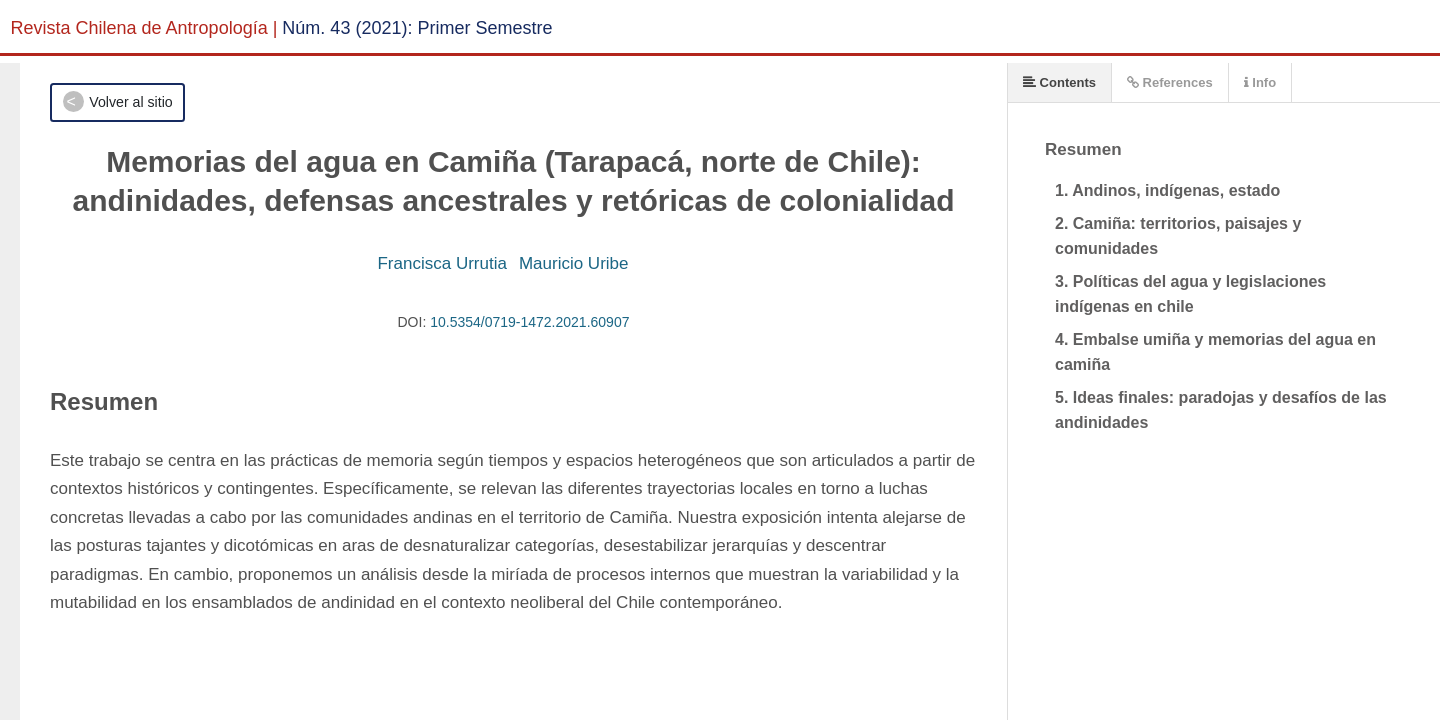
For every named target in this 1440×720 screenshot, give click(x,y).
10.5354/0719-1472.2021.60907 (529, 322)
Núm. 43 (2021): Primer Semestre (417, 28)
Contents (1059, 82)
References (1170, 82)
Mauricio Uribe (574, 263)
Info (1260, 82)
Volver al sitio (130, 102)
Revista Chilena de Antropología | (144, 28)
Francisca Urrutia (441, 263)
